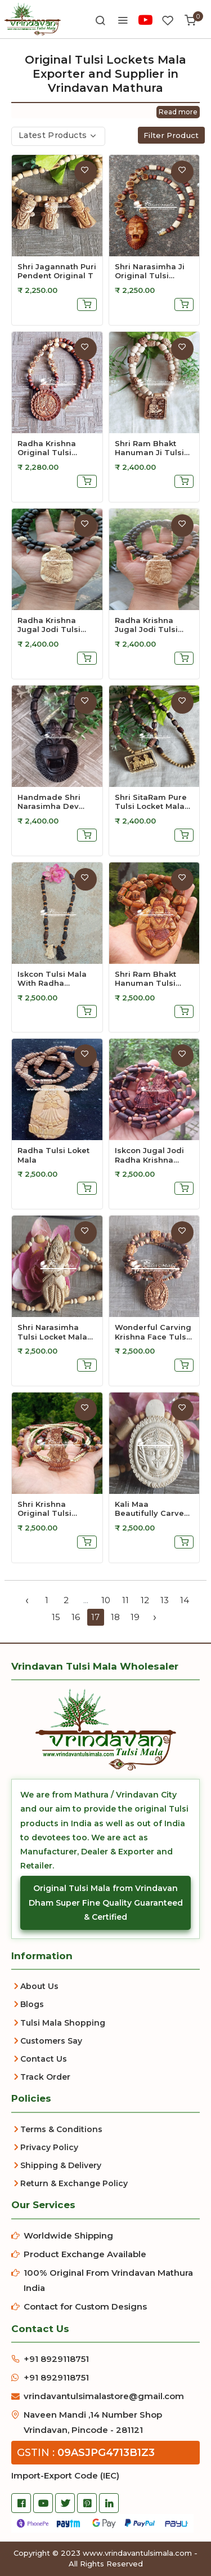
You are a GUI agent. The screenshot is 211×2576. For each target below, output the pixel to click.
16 (75, 1617)
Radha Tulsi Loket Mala (53, 1155)
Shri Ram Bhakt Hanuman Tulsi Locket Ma (145, 978)
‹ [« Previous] (27, 1600)
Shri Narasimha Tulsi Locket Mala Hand (52, 1332)
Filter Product (171, 135)
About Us (39, 1986)
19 (135, 1617)
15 (56, 1617)
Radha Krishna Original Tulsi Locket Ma (46, 448)
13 (164, 1600)
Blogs (32, 2004)
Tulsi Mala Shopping (62, 2023)
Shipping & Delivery (60, 2165)
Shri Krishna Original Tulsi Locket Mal (44, 1509)
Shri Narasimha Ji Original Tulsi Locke (150, 271)
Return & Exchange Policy (74, 2183)
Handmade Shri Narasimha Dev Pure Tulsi (48, 802)
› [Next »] (154, 1617)
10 (105, 1600)
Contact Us (43, 2059)
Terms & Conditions (61, 2129)
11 (125, 1600)
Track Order (45, 2077)
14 (184, 1600)
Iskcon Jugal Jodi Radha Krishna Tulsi (149, 1155)
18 (115, 1617)
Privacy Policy (49, 2147)
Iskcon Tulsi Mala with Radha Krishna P (52, 978)
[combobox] (58, 136)
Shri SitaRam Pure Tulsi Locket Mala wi (151, 802)
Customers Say (51, 2041)
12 (145, 1600)
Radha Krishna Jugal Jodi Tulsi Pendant (48, 625)
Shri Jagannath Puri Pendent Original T (56, 271)
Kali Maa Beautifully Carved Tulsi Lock (152, 1509)
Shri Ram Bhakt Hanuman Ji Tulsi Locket (149, 448)
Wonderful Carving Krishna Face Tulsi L (153, 1332)
